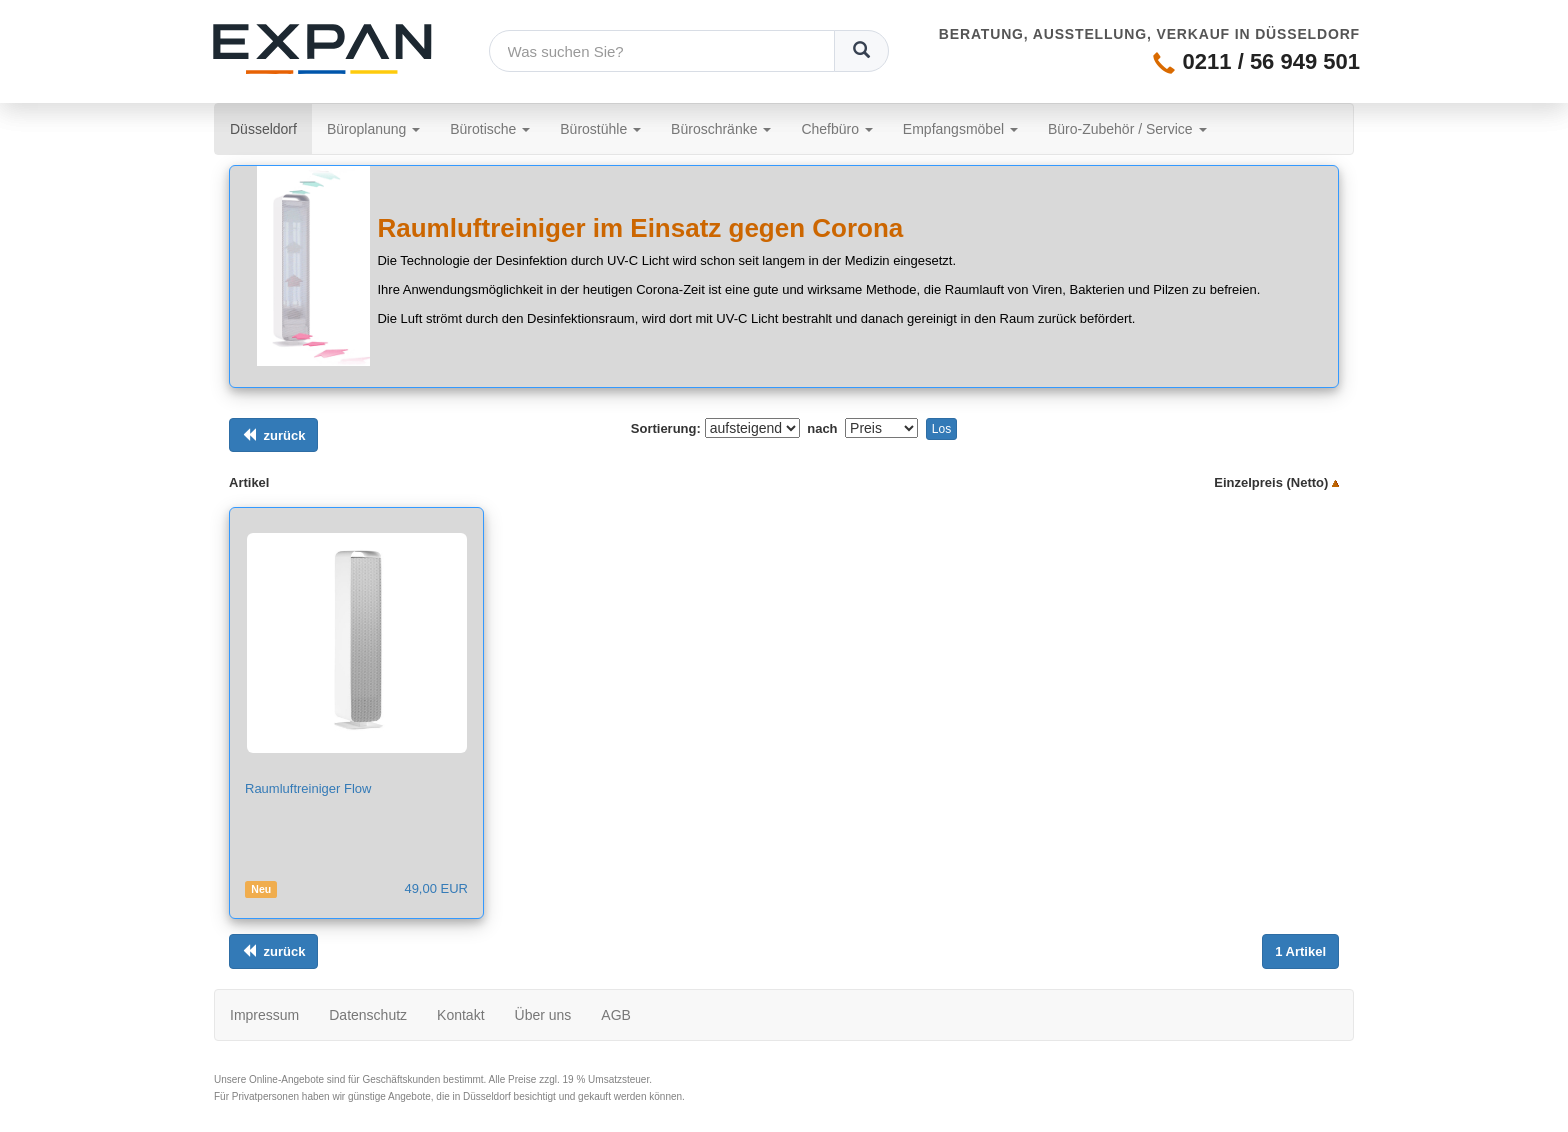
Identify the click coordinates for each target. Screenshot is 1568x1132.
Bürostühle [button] (600, 129)
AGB (616, 1015)
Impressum (264, 1015)
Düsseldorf (271, 127)
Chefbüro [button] (836, 129)
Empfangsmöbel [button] (960, 129)
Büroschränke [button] (721, 129)
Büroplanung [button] (373, 129)
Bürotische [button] (490, 129)
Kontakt (460, 1015)
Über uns (543, 1015)
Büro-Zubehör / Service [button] (1127, 129)
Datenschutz (368, 1015)
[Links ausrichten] (273, 435)
